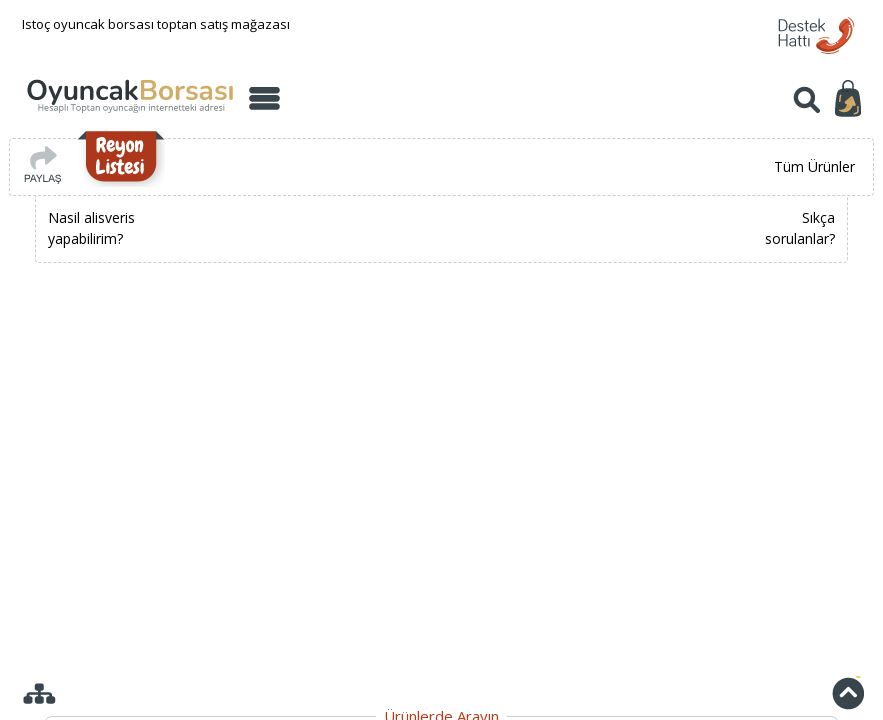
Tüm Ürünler (814, 166)
